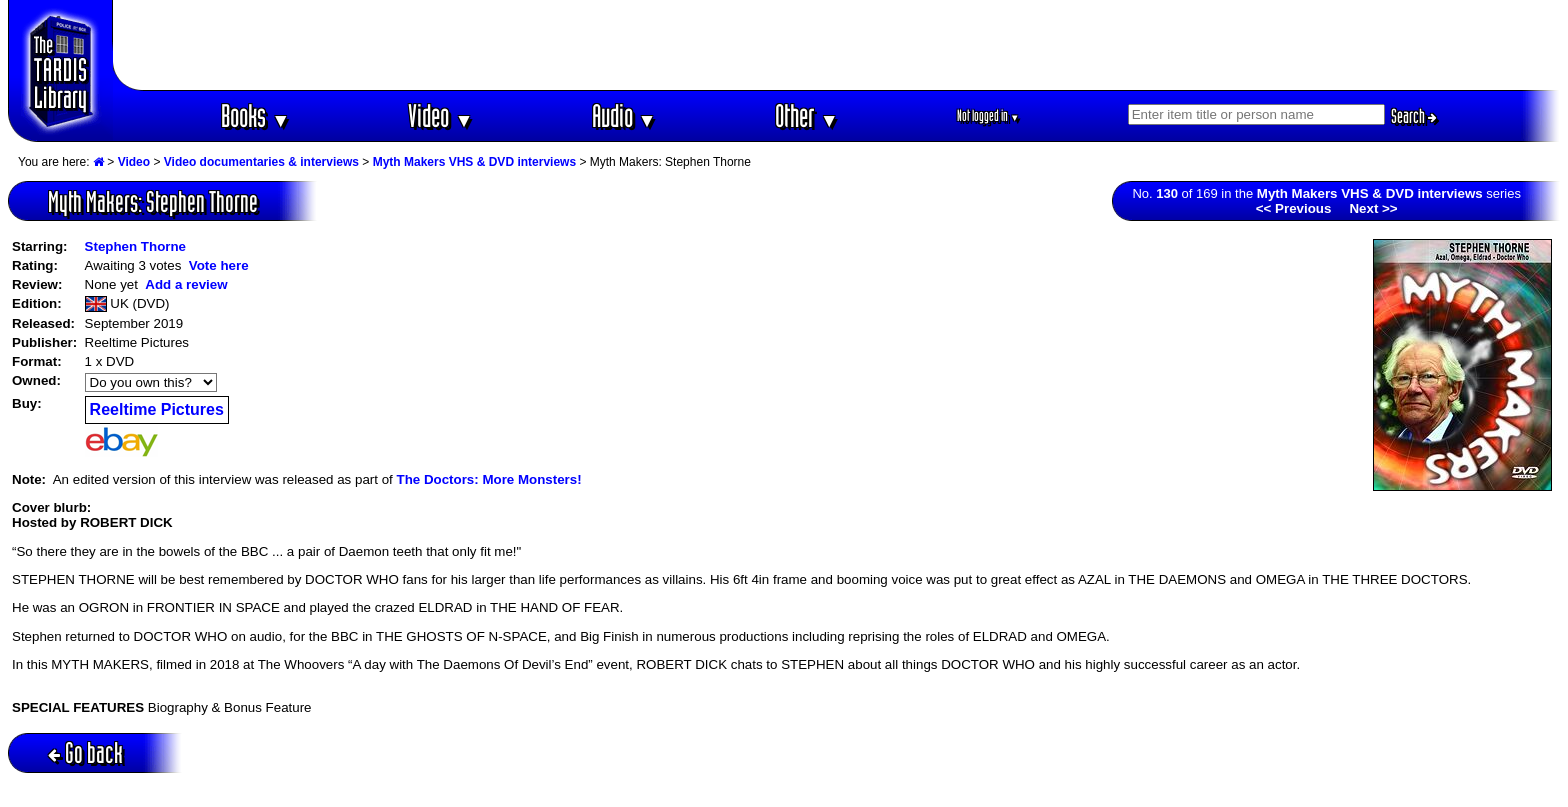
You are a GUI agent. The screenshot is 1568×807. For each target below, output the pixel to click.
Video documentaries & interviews (261, 162)
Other (807, 115)
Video (440, 115)
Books (255, 115)
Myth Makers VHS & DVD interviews (474, 162)
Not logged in (988, 115)
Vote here (219, 265)
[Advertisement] (837, 45)
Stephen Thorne (135, 246)
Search (1414, 116)
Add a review (186, 284)
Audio (624, 115)
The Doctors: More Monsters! (488, 479)
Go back (85, 752)
